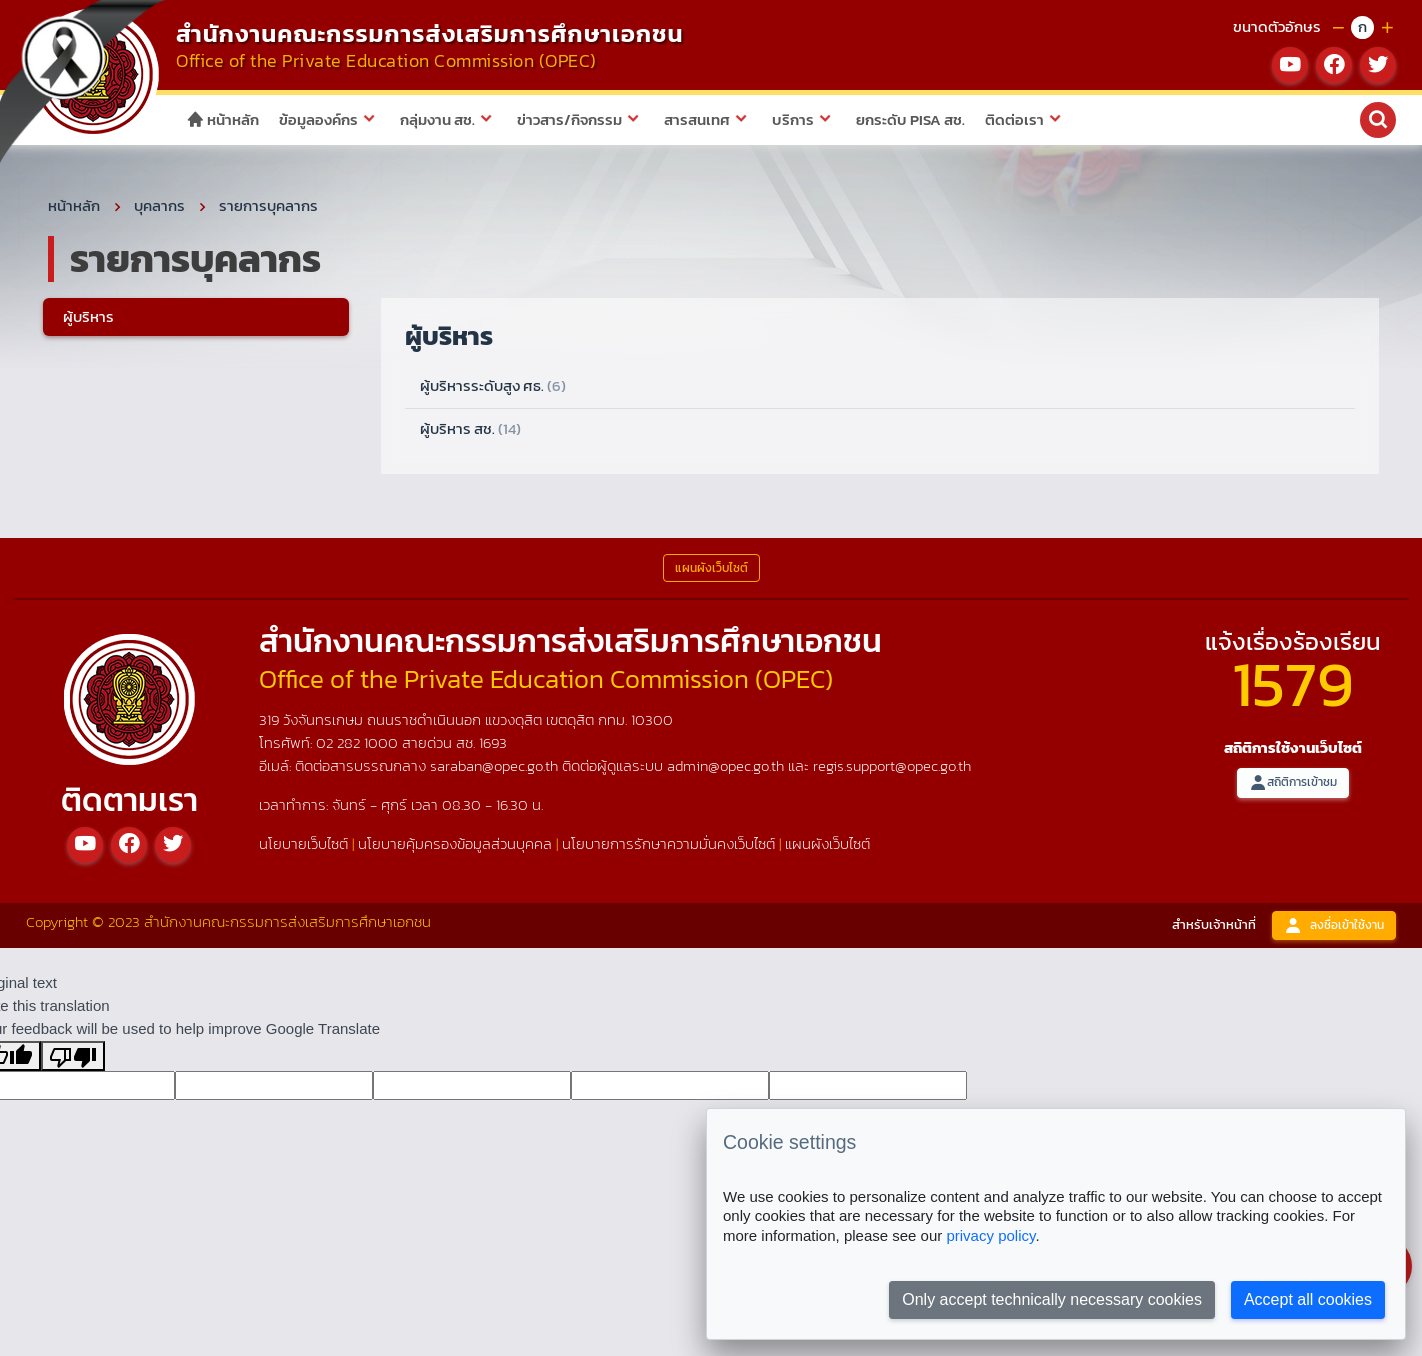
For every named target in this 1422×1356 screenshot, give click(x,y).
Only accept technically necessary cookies (1052, 1299)
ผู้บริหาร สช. (470, 431)
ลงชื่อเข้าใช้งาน (1334, 928)
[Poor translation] (73, 1059)
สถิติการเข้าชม (1293, 786)
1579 (1293, 687)
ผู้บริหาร (88, 319)
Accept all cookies (1308, 1299)
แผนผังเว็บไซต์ (827, 846)
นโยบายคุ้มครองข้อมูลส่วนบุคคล (455, 846)
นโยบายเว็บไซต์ (303, 846)
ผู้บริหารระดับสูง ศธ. (493, 389)
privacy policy (990, 1235)
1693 (493, 745)
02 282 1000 (359, 745)
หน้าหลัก (222, 119)
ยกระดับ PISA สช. (910, 119)
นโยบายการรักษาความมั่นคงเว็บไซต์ (668, 846)
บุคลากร (159, 208)
